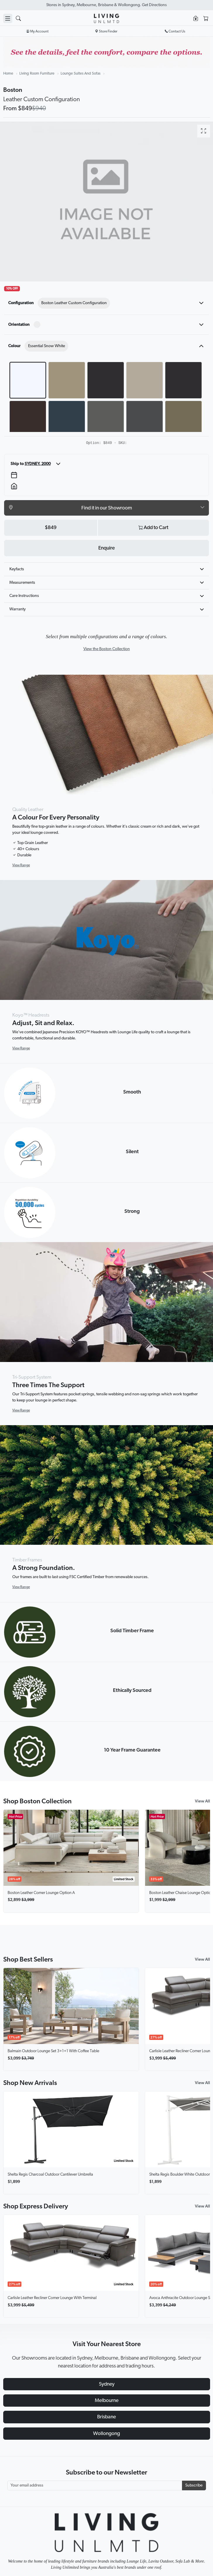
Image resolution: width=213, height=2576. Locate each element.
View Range (21, 865)
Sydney (106, 2384)
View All (202, 1801)
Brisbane (106, 2417)
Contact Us (175, 31)
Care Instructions (24, 596)
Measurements (22, 583)
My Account (37, 31)
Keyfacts (16, 569)
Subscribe (193, 2485)
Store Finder (106, 31)
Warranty (17, 609)
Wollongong (106, 2433)
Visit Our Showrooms (106, 5)
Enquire (106, 548)
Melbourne (106, 2400)
